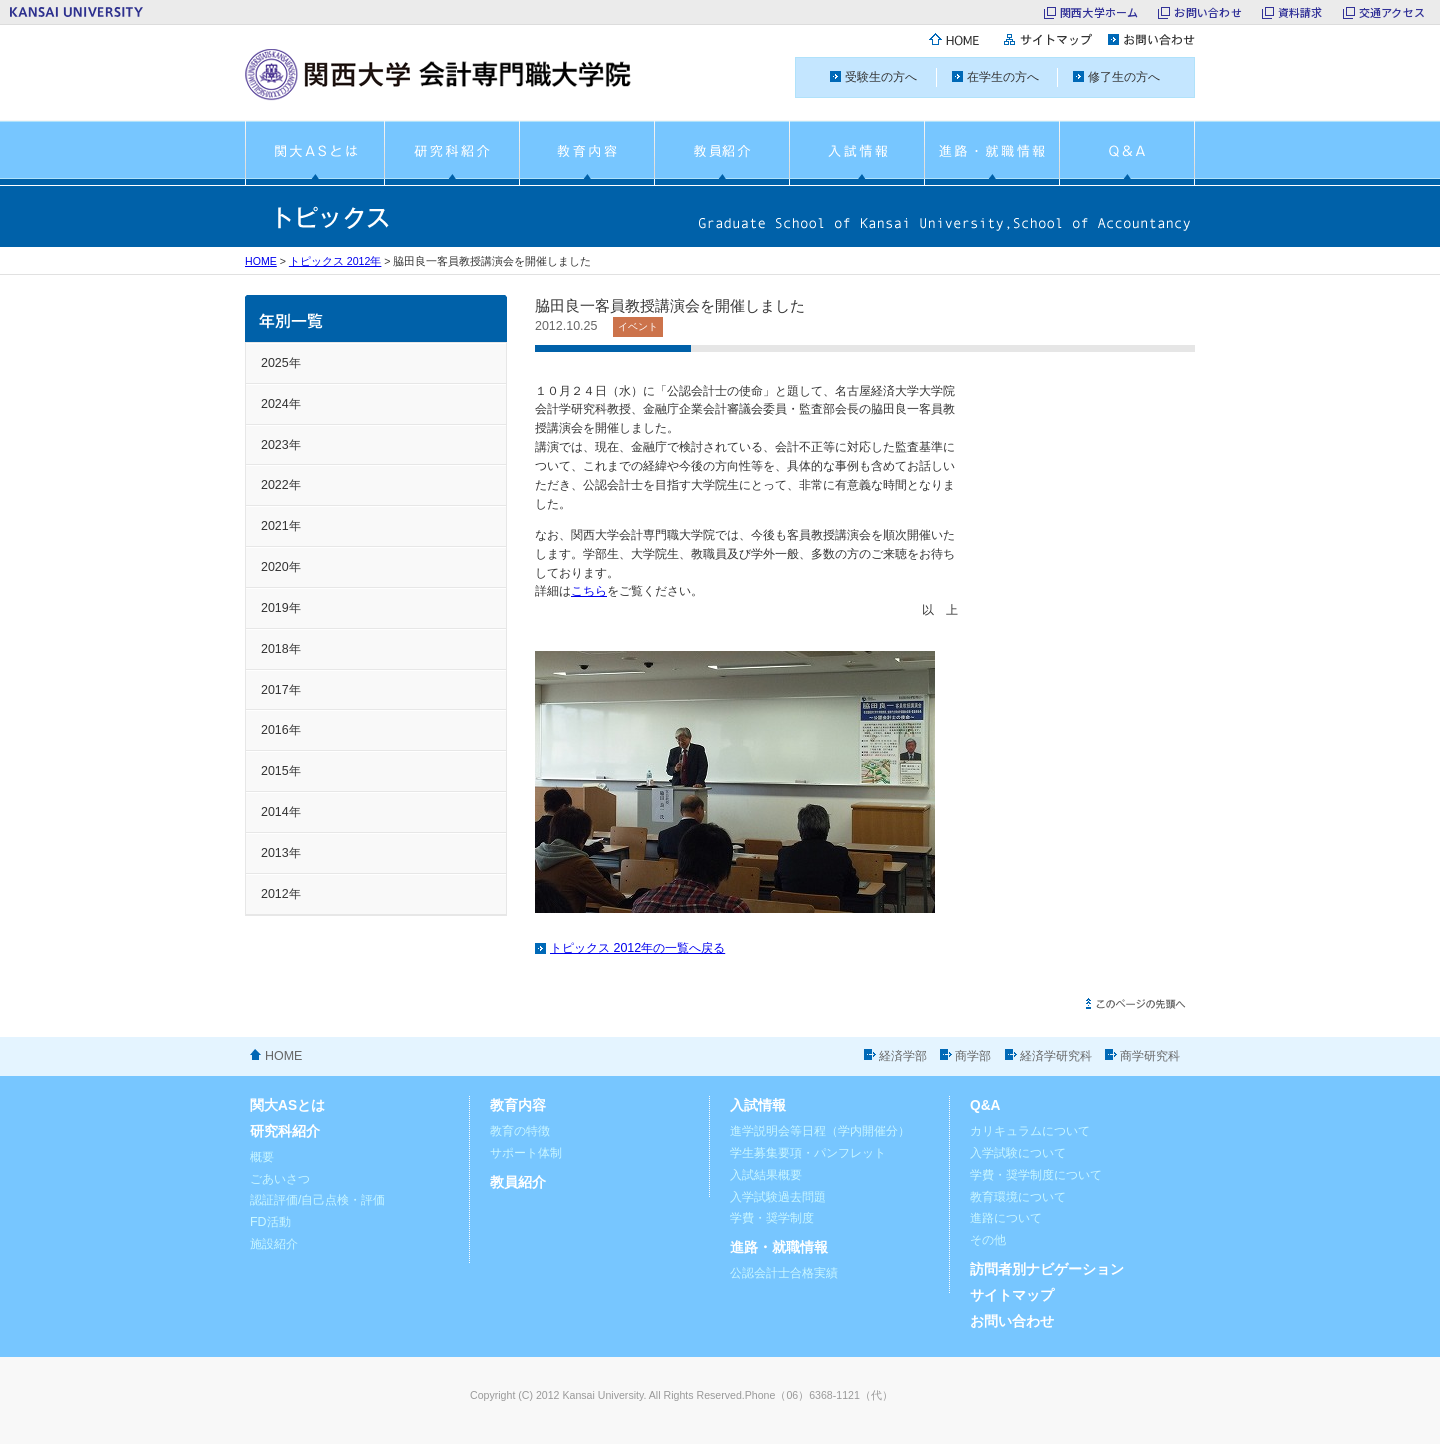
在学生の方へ (1003, 77)
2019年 (281, 608)
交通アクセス (1392, 12)
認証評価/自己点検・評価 (317, 1200)
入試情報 (758, 1105)
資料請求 (1300, 12)
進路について (1006, 1218)
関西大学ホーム (1099, 12)
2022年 (281, 485)
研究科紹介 (285, 1131)
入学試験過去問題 (778, 1197)
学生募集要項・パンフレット (808, 1153)
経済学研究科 (1056, 1056)
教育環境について (1018, 1197)
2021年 (281, 526)
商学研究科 (1150, 1056)
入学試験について (1018, 1153)
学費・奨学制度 (772, 1218)
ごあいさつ (280, 1179)
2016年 (281, 730)
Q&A (985, 1105)
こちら (589, 591)
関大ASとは (287, 1105)
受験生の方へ (881, 77)
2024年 (281, 404)
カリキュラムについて (1030, 1131)
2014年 (281, 812)
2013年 (281, 853)
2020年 (281, 567)
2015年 (281, 771)
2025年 (281, 363)
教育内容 (518, 1105)
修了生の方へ (1124, 77)
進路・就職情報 (779, 1247)
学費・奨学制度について (1036, 1175)
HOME (261, 261)
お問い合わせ (1207, 12)
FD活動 (270, 1222)
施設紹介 (274, 1244)
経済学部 (903, 1056)
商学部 (973, 1056)
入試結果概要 (766, 1175)
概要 (262, 1157)
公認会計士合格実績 (784, 1273)
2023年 (281, 445)
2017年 (281, 690)
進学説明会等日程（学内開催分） (820, 1131)
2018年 (281, 649)
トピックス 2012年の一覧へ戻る (637, 948)
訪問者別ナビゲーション (1047, 1269)
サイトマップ (1012, 1295)
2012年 (281, 894)
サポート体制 (526, 1153)
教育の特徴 (520, 1131)
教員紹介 (518, 1182)
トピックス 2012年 (335, 261)
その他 (988, 1240)
